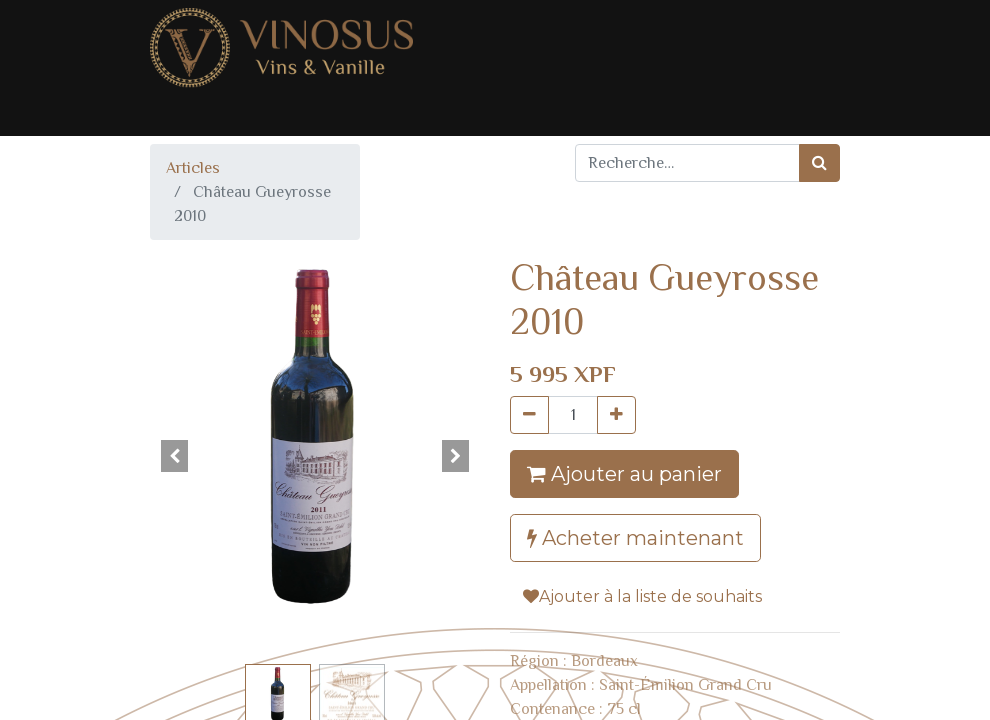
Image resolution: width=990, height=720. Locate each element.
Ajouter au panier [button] (624, 474)
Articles (193, 168)
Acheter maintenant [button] (635, 538)
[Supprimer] (529, 415)
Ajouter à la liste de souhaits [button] (642, 596)
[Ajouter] (616, 415)
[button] (175, 456)
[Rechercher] (819, 163)
